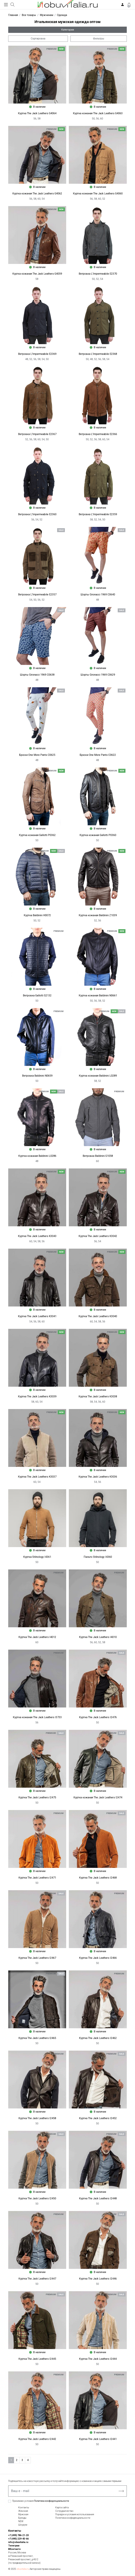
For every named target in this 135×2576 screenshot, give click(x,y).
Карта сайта (62, 2507)
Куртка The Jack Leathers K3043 (37, 1236)
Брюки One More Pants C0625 (37, 754)
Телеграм (13, 2545)
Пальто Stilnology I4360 (98, 1556)
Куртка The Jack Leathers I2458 (37, 2118)
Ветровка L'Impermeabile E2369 (37, 353)
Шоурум (22, 2524)
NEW (20, 2521)
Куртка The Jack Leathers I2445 (37, 2358)
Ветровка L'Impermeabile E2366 (98, 434)
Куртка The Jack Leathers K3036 (98, 1476)
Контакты (23, 2507)
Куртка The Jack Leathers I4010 (98, 1637)
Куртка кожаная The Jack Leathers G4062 (37, 193)
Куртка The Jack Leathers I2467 (37, 1957)
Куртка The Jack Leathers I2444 (98, 2358)
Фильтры (98, 38)
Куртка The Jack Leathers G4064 (37, 113)
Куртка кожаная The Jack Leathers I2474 (97, 1797)
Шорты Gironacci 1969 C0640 (98, 594)
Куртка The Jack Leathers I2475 (37, 1797)
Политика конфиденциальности (51, 2501)
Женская (23, 2511)
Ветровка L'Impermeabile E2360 (37, 514)
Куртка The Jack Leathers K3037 (37, 1476)
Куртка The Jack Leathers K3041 (37, 1316)
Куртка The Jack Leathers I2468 (98, 1877)
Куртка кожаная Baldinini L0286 (37, 1155)
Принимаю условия (40, 2501)
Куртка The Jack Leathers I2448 (98, 2198)
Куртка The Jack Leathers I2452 (98, 2118)
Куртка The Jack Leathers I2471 (37, 1877)
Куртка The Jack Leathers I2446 (98, 2278)
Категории (67, 29)
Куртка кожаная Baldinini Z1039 (98, 915)
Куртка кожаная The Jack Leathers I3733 (37, 1717)
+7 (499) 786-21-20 (18, 2535)
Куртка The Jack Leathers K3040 (98, 1316)
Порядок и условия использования (74, 2514)
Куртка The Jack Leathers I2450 (37, 2198)
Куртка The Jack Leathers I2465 (37, 2038)
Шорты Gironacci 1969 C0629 (98, 674)
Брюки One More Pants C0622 (98, 754)
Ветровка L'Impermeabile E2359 (98, 514)
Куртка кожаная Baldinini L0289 (98, 1075)
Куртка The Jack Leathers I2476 (98, 1717)
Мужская (23, 2514)
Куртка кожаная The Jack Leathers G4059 (37, 273)
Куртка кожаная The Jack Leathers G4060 (98, 193)
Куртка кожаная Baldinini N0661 (98, 995)
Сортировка (38, 38)
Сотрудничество (64, 2511)
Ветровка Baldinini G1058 (98, 1155)
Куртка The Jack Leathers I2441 (98, 2439)
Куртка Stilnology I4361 (37, 1556)
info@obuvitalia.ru (18, 2542)
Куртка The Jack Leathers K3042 (98, 1236)
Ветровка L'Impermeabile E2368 (98, 353)
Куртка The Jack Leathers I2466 (98, 1957)
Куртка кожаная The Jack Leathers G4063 (98, 113)
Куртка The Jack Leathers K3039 (37, 1396)
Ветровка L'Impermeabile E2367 (37, 434)
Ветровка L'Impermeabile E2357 (37, 594)
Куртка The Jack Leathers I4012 (37, 1637)
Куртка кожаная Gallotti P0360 (98, 835)
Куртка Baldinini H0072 (37, 915)
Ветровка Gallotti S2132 (37, 995)
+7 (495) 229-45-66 (18, 2538)
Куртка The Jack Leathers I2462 (98, 2038)
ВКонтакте (14, 2549)
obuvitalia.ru (22, 2569)
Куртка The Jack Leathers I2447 (37, 2278)
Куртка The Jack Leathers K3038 (98, 1396)
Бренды (22, 2518)
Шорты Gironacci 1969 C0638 (37, 674)
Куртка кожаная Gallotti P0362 (37, 835)
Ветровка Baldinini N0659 (37, 1075)
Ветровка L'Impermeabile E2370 (98, 273)
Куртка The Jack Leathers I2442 (37, 2439)
